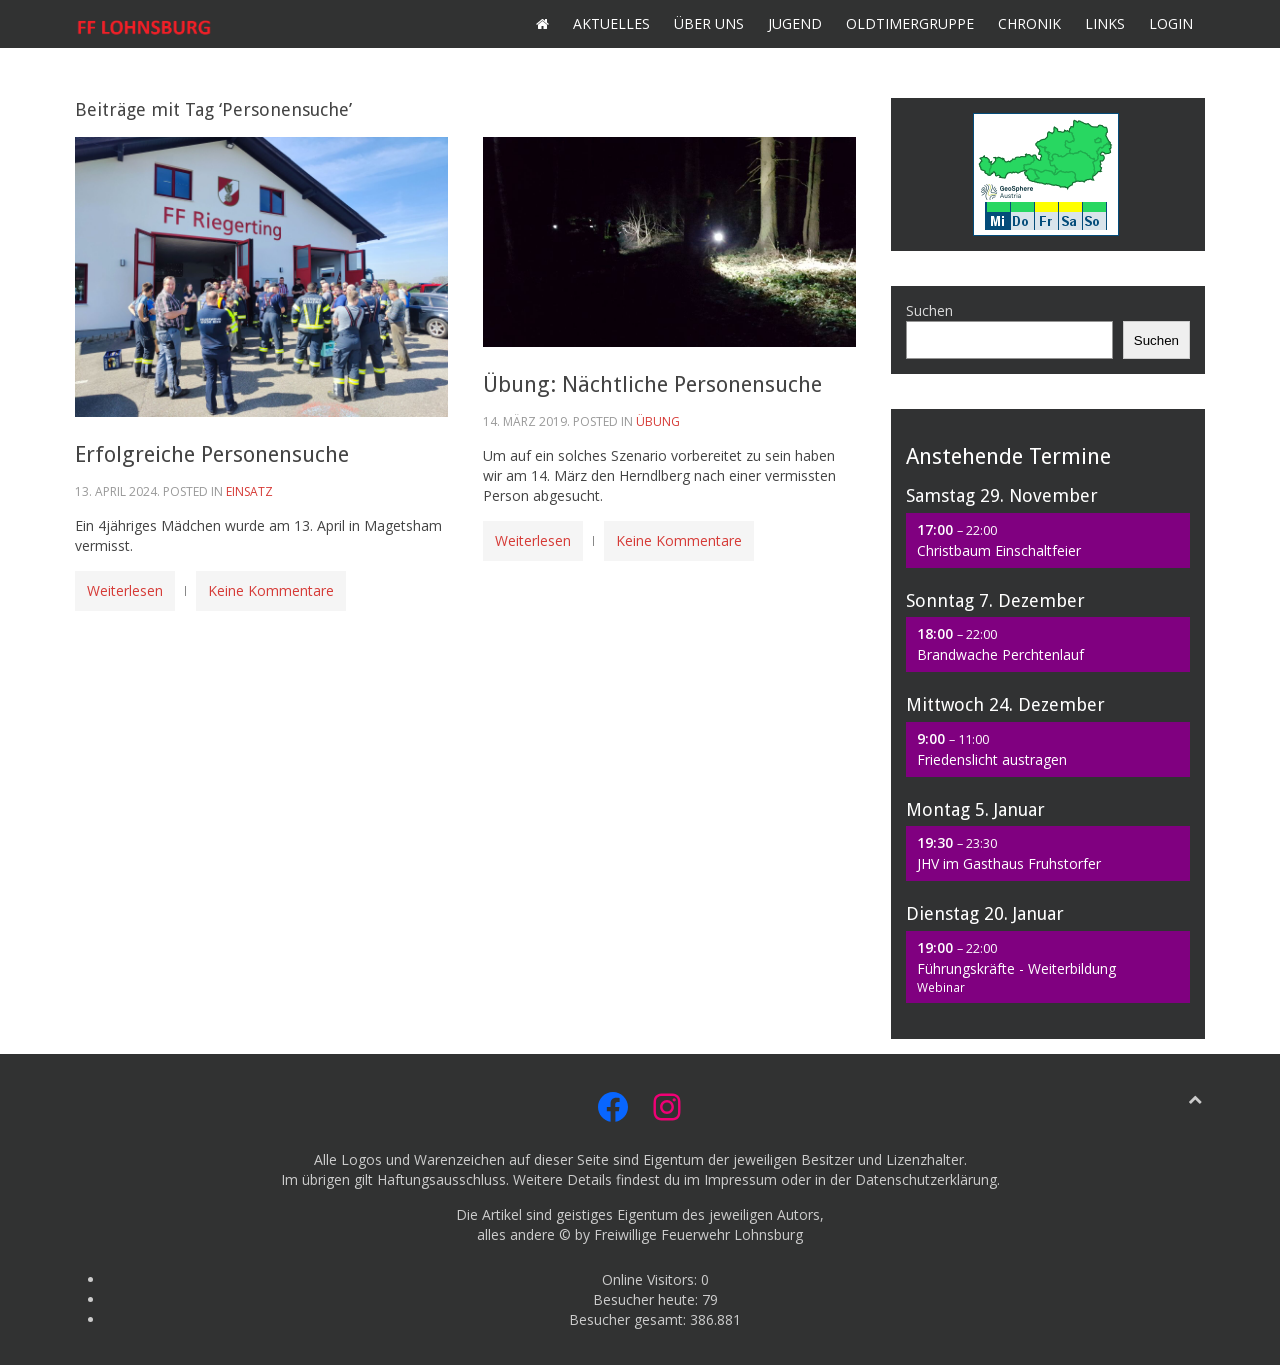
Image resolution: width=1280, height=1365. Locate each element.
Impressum (740, 1179)
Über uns (709, 23)
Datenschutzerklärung (926, 1179)
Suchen (929, 310)
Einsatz (249, 491)
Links (1105, 23)
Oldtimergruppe (910, 23)
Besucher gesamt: (629, 1319)
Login (1171, 23)
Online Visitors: (651, 1279)
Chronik (1029, 23)
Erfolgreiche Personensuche (212, 454)
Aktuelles (611, 23)
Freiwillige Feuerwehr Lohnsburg (698, 1234)
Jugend (795, 23)
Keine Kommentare (271, 590)
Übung (658, 421)
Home (542, 24)
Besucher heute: (647, 1299)
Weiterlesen (125, 590)
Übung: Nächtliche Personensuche (652, 384)
